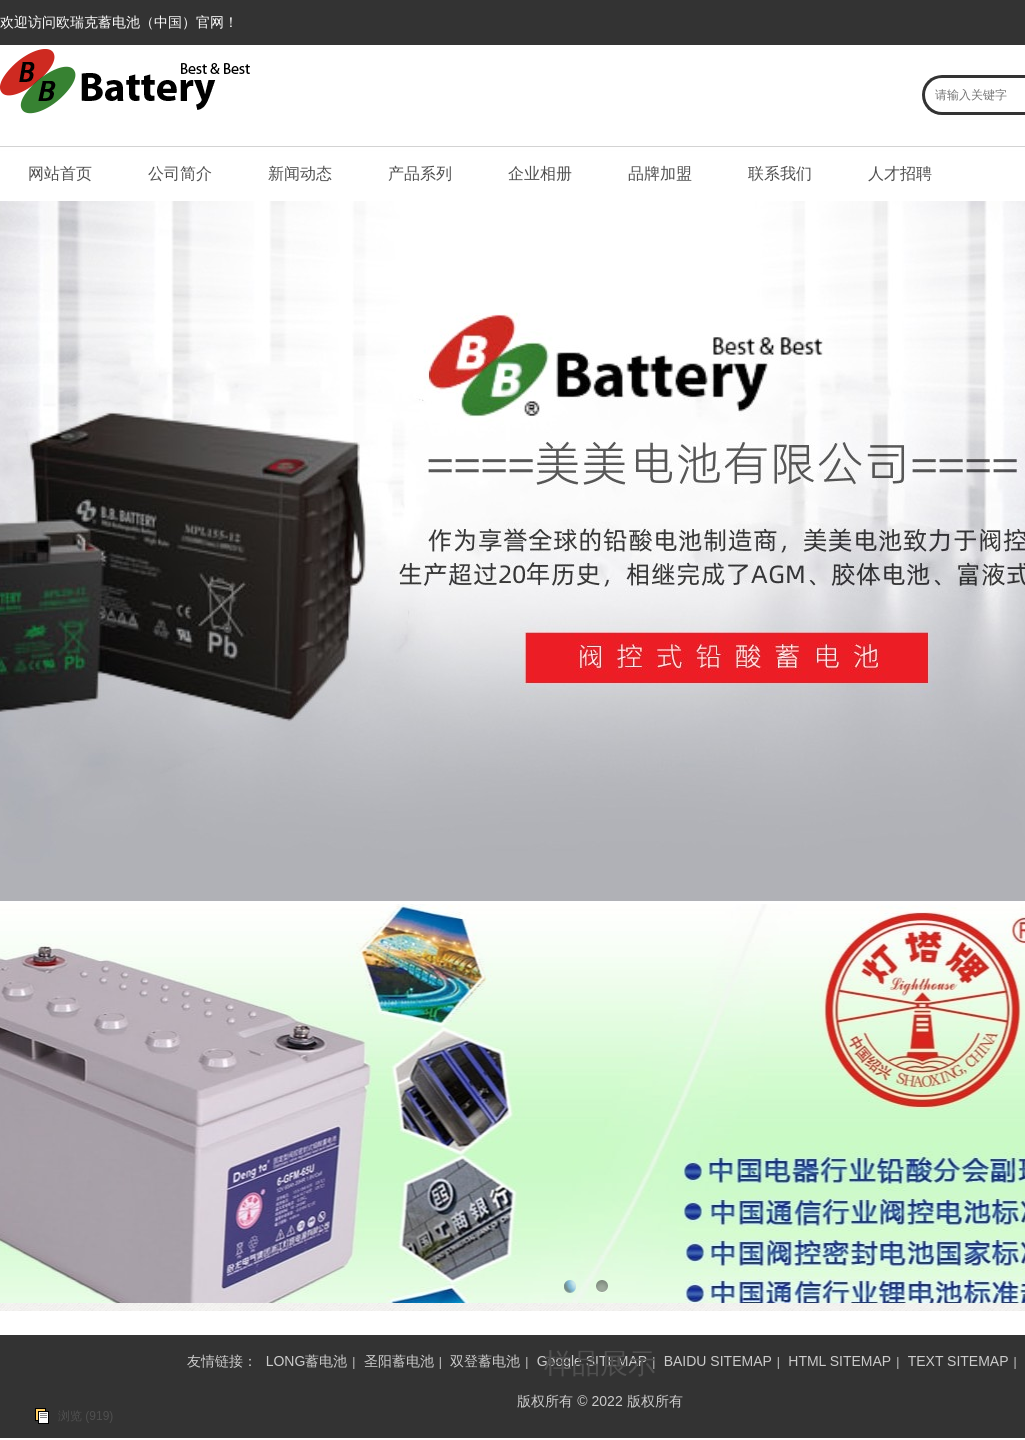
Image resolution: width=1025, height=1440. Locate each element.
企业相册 (540, 173)
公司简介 (180, 173)
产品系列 (420, 173)
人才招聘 (900, 173)
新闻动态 (300, 173)
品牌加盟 (660, 173)
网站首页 (60, 173)
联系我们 (780, 173)
